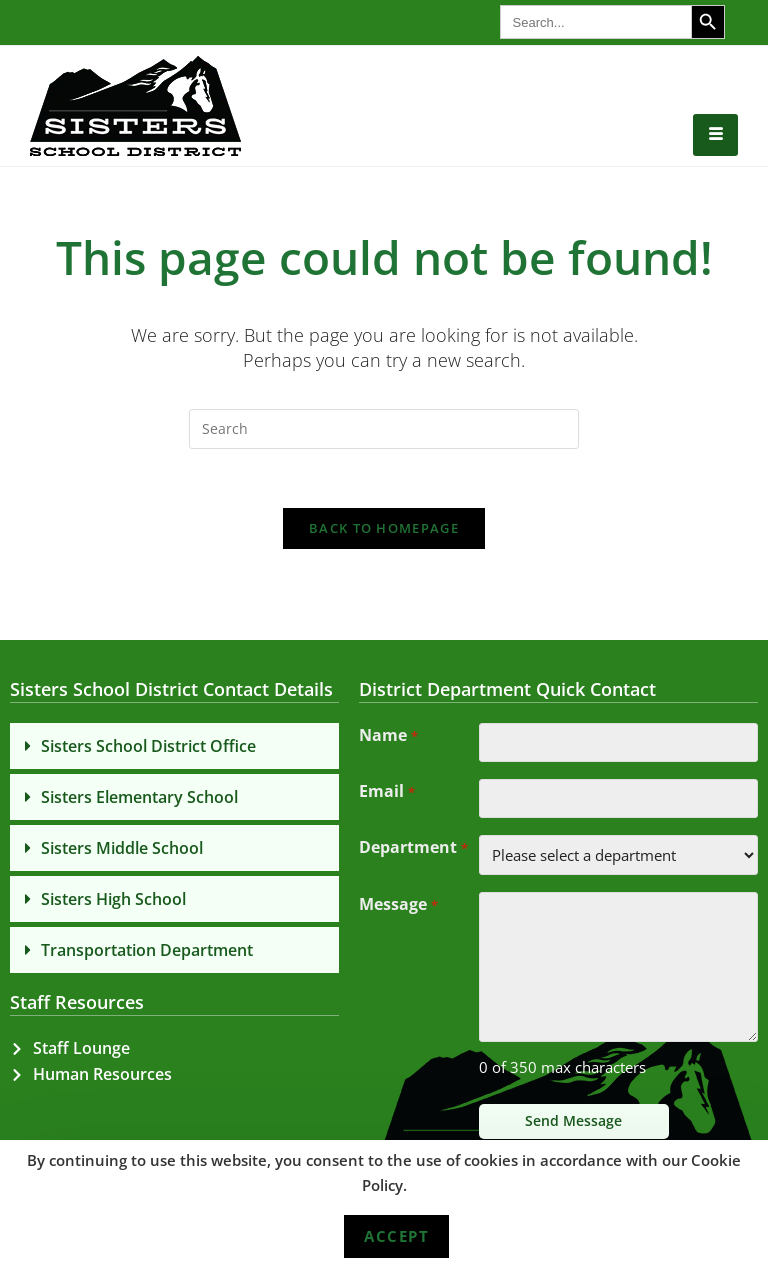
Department (413, 853)
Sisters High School (113, 901)
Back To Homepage (384, 530)
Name (388, 739)
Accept (396, 1236)
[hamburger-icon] (715, 135)
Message (398, 910)
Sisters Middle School (122, 850)
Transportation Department (147, 952)
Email (386, 796)
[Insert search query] (384, 429)
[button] (174, 748)
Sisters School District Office (148, 748)
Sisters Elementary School (139, 799)
